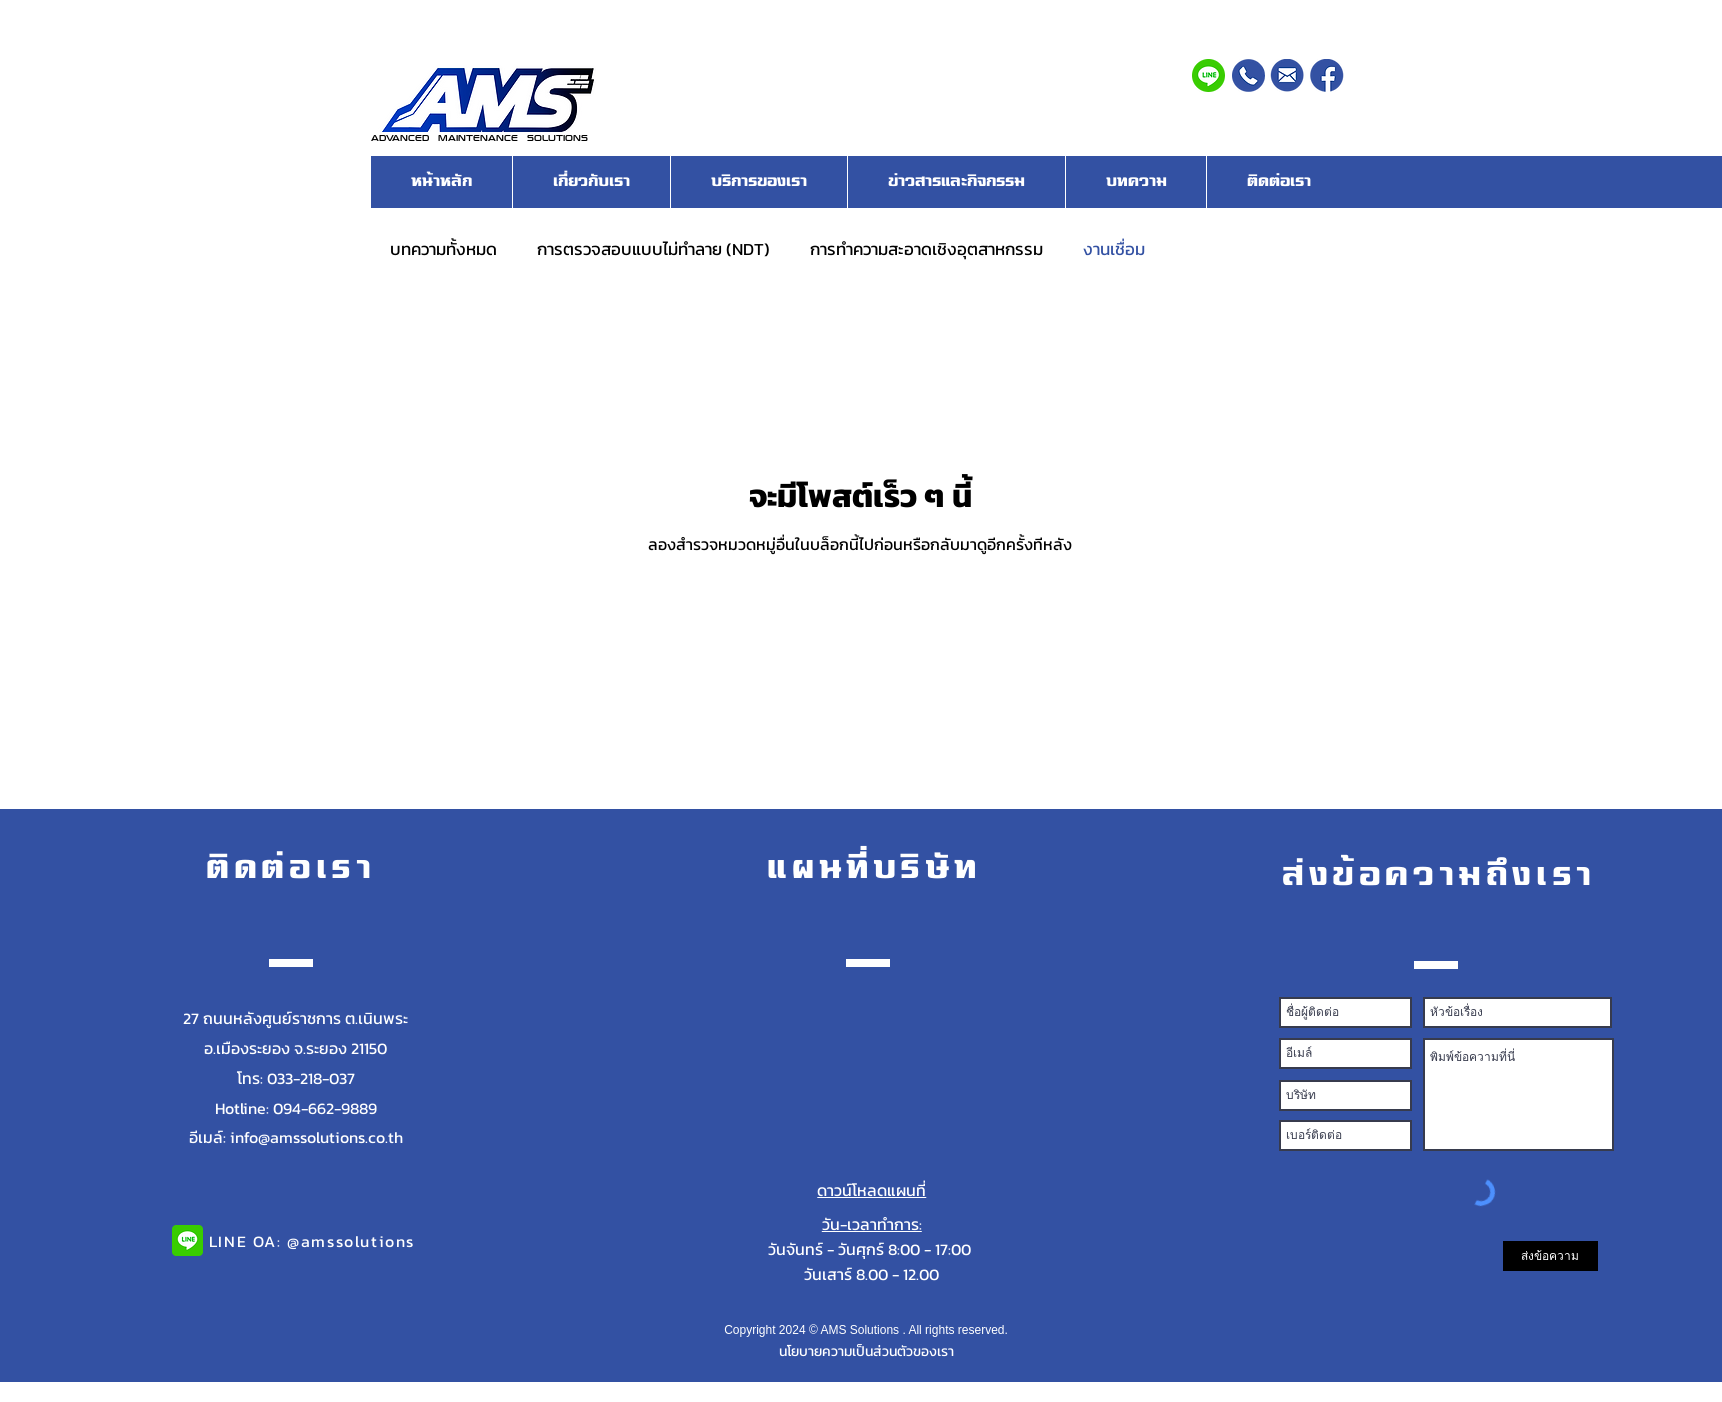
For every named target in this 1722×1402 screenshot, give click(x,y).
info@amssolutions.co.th (316, 1137)
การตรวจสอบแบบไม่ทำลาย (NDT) (653, 249)
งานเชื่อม (1114, 249)
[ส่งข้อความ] (1550, 1256)
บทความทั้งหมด (443, 249)
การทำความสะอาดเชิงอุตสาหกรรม (926, 249)
